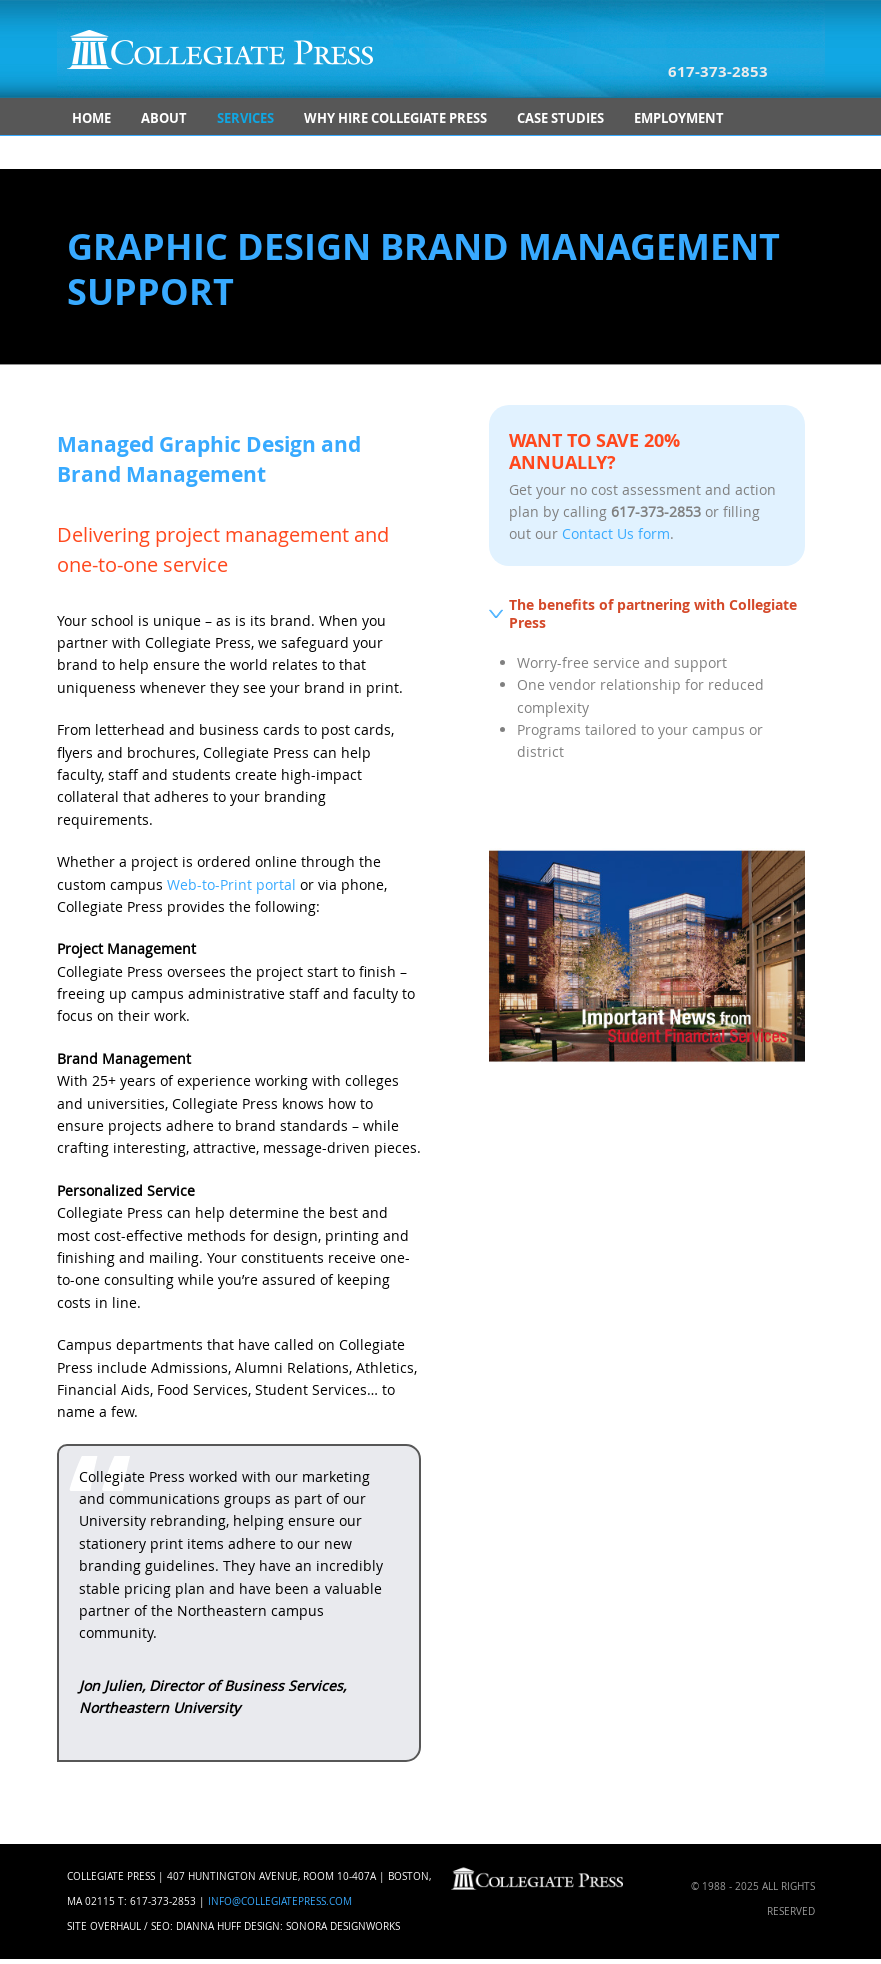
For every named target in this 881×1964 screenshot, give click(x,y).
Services (245, 118)
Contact (102, 151)
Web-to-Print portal (231, 884)
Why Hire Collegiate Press (395, 118)
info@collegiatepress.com (280, 1901)
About (164, 118)
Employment (679, 118)
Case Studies (560, 118)
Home (91, 118)
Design (262, 1926)
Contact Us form (616, 533)
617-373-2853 (718, 71)
